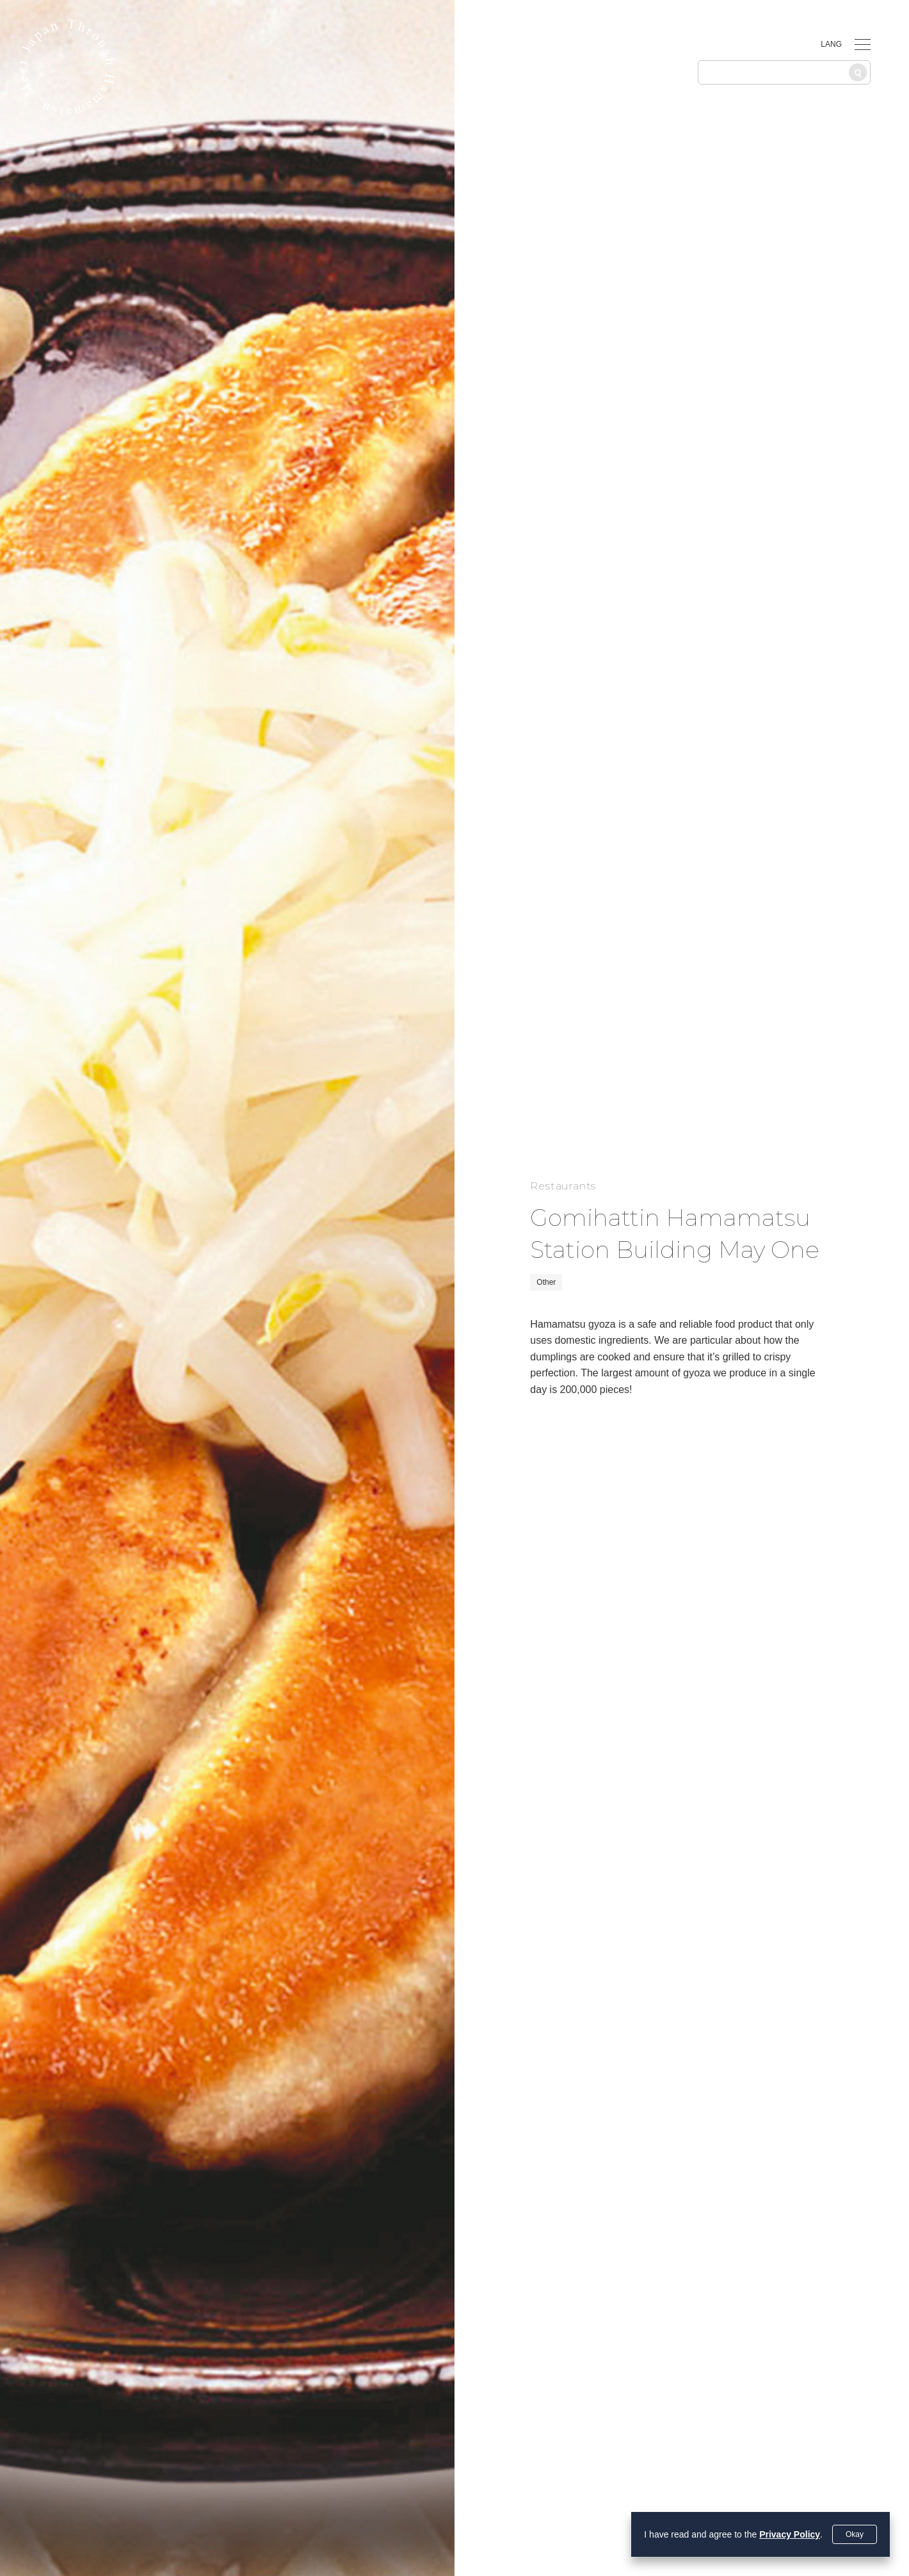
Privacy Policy (789, 2534)
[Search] (858, 72)
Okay (855, 2534)
